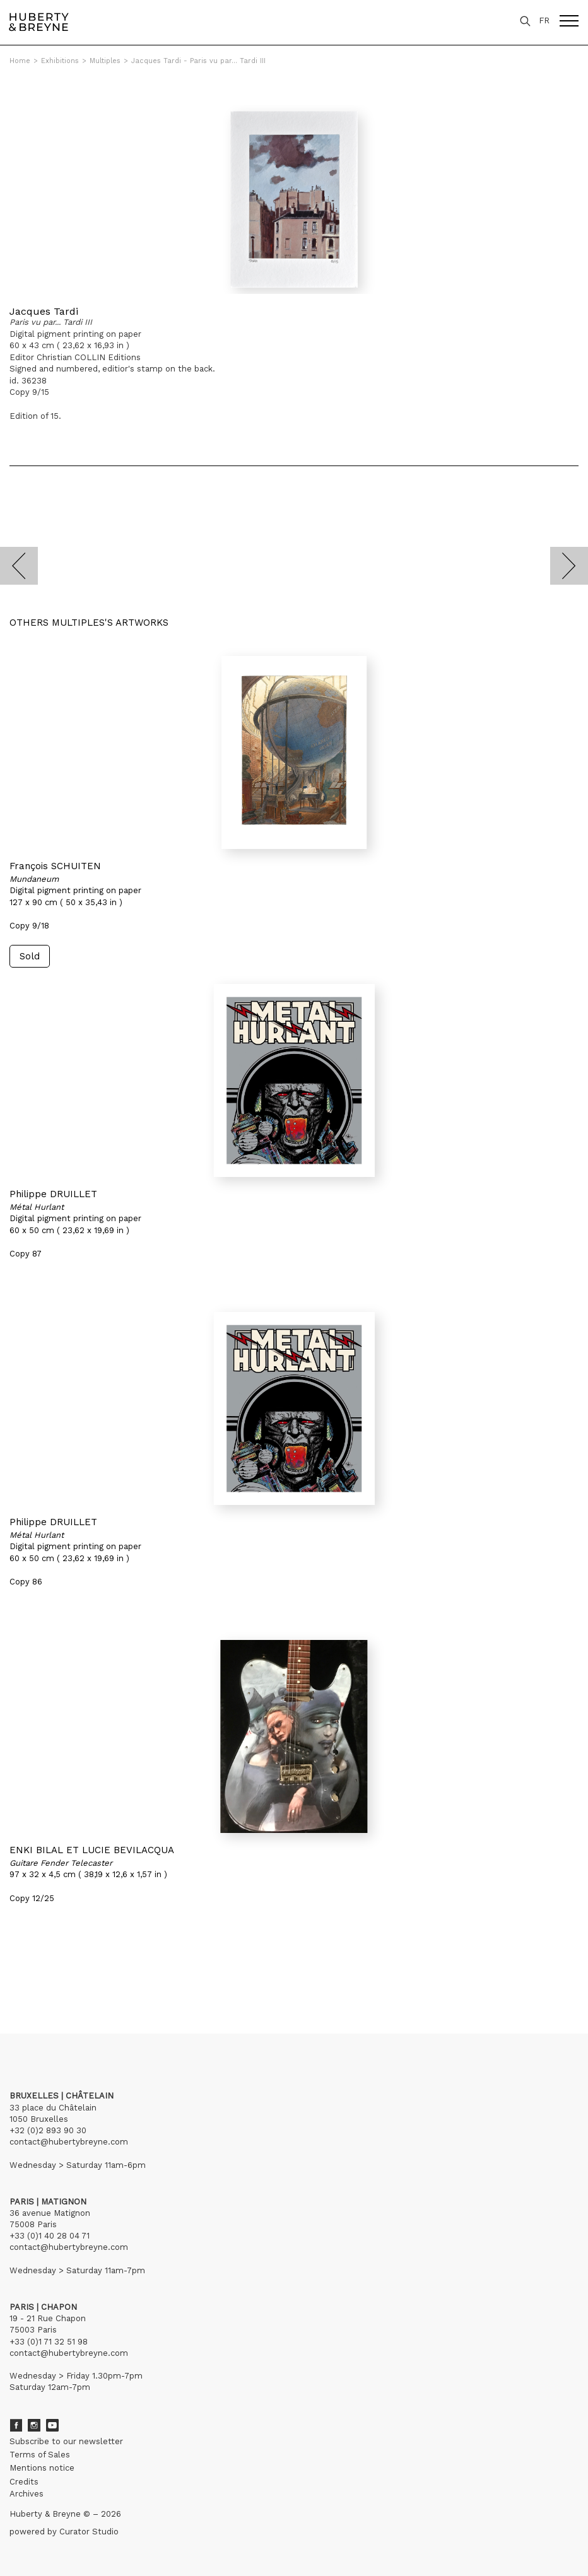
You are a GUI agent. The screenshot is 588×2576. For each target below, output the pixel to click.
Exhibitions (60, 61)
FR (544, 20)
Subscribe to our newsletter (66, 2441)
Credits (23, 2481)
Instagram (34, 2425)
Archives (26, 2493)
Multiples (105, 61)
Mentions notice (41, 2468)
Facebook (15, 2425)
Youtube (52, 2425)
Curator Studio (89, 2531)
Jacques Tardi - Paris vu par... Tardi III (198, 61)
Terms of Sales (39, 2454)
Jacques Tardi (43, 311)
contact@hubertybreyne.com (68, 2141)
